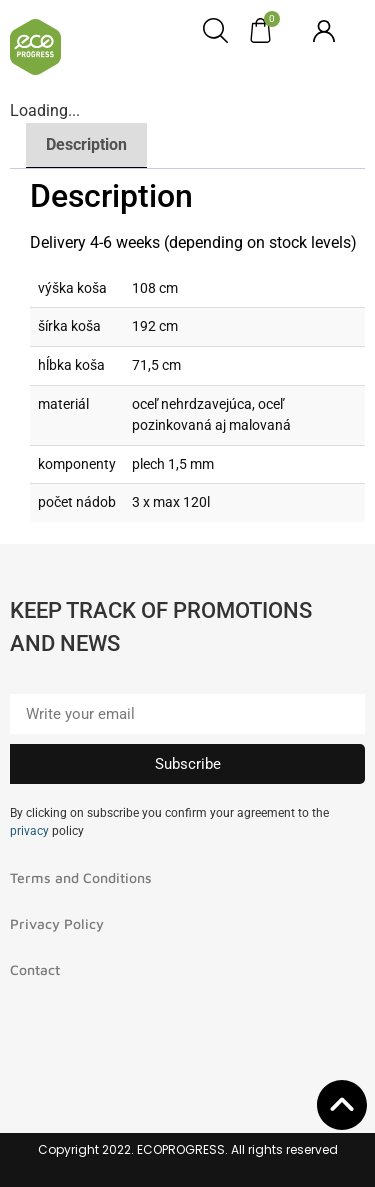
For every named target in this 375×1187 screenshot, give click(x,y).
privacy (29, 831)
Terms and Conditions (81, 877)
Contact (35, 969)
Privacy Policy (57, 923)
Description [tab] (86, 144)
